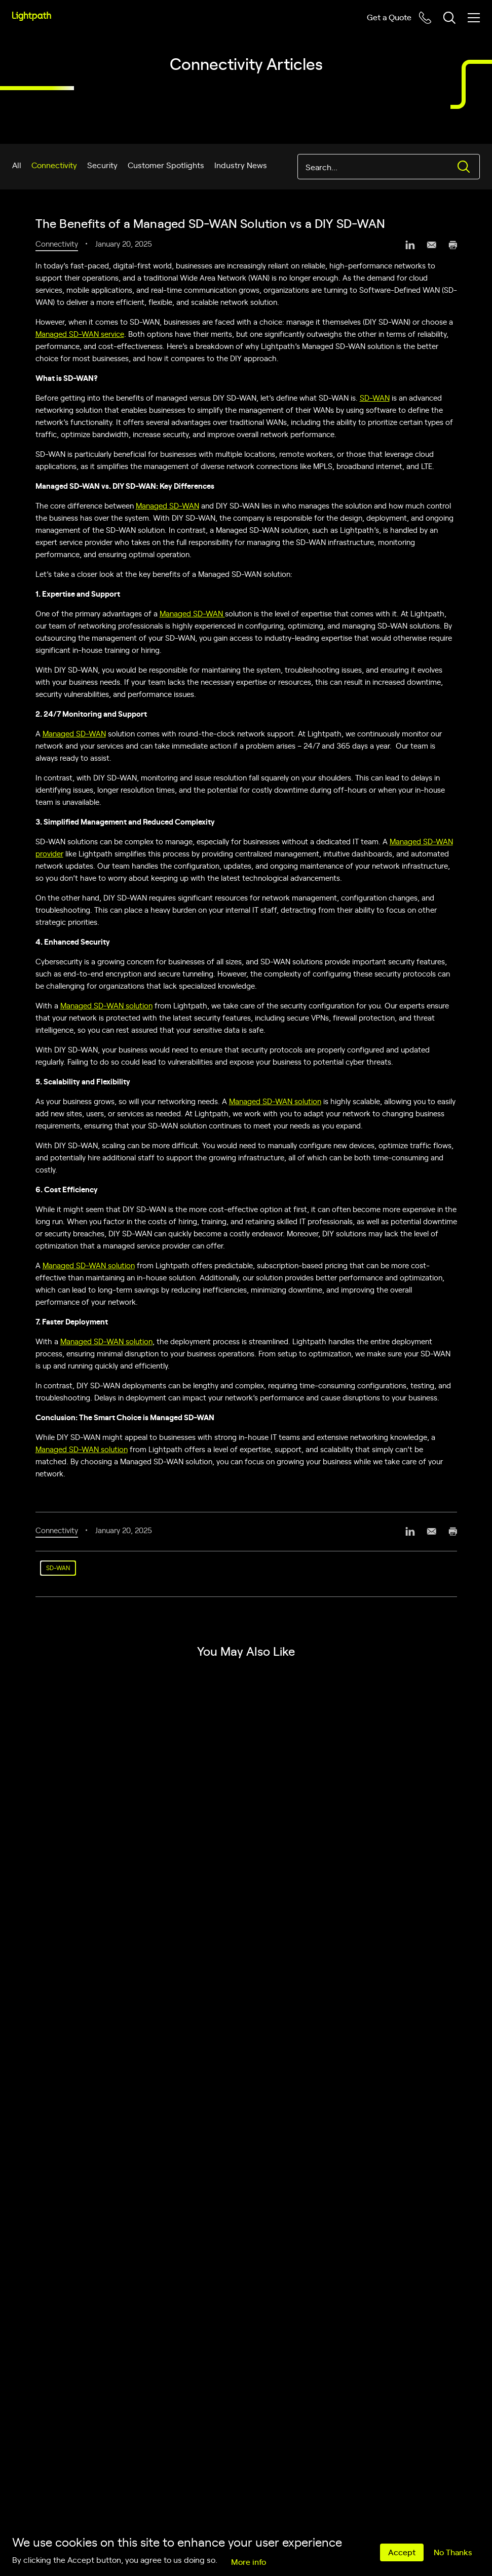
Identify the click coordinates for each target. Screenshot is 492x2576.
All (16, 164)
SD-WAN (375, 397)
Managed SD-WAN (167, 505)
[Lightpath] (31, 16)
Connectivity (54, 164)
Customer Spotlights (166, 164)
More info (248, 2561)
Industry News (240, 164)
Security (102, 164)
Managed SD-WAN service (79, 333)
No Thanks (453, 2551)
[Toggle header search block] (449, 18)
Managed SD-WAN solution (106, 1005)
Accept (401, 2551)
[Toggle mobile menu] (474, 18)
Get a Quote (389, 17)
